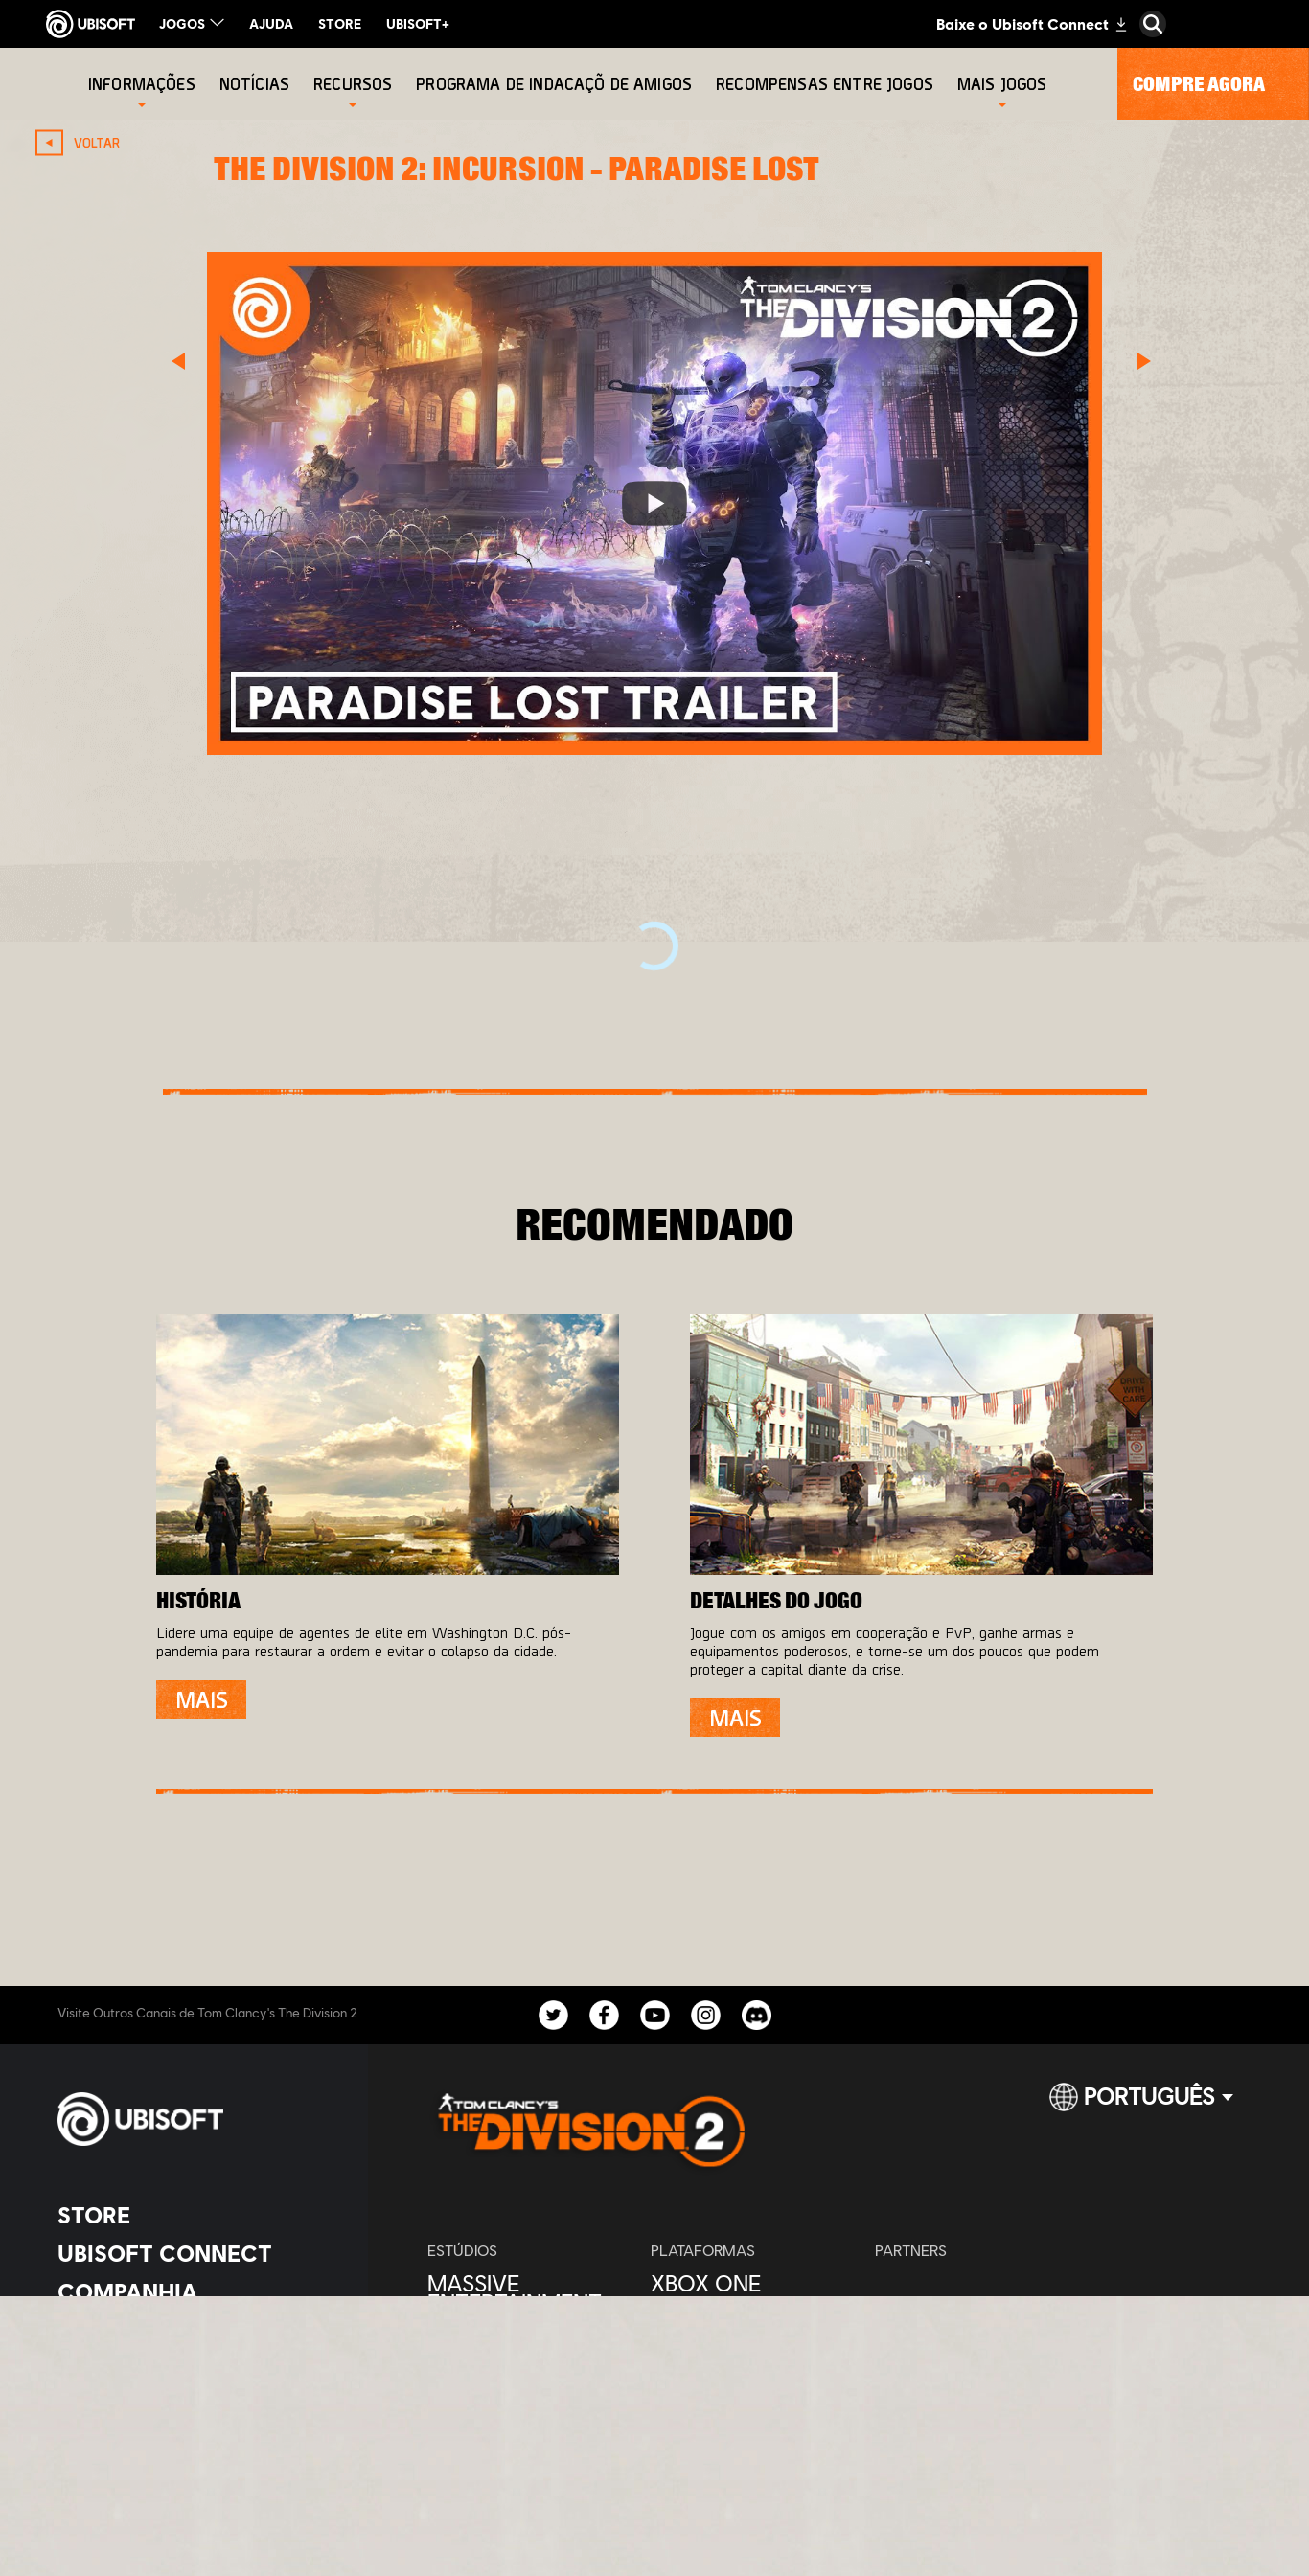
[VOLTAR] (82, 142)
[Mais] (201, 1699)
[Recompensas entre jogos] (827, 84)
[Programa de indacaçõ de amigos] (556, 84)
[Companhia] (195, 2291)
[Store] (195, 2214)
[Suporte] (195, 2368)
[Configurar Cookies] (139, 2494)
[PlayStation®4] (753, 2321)
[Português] (1141, 2105)
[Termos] (195, 2467)
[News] (195, 2329)
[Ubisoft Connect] (195, 2253)
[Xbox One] (753, 2282)
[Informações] (141, 84)
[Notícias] (257, 84)
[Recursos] (352, 84)
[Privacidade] (195, 2441)
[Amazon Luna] (753, 2397)
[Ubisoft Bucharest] (529, 2350)
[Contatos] (195, 2414)
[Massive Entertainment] (529, 2292)
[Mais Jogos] (1002, 84)
